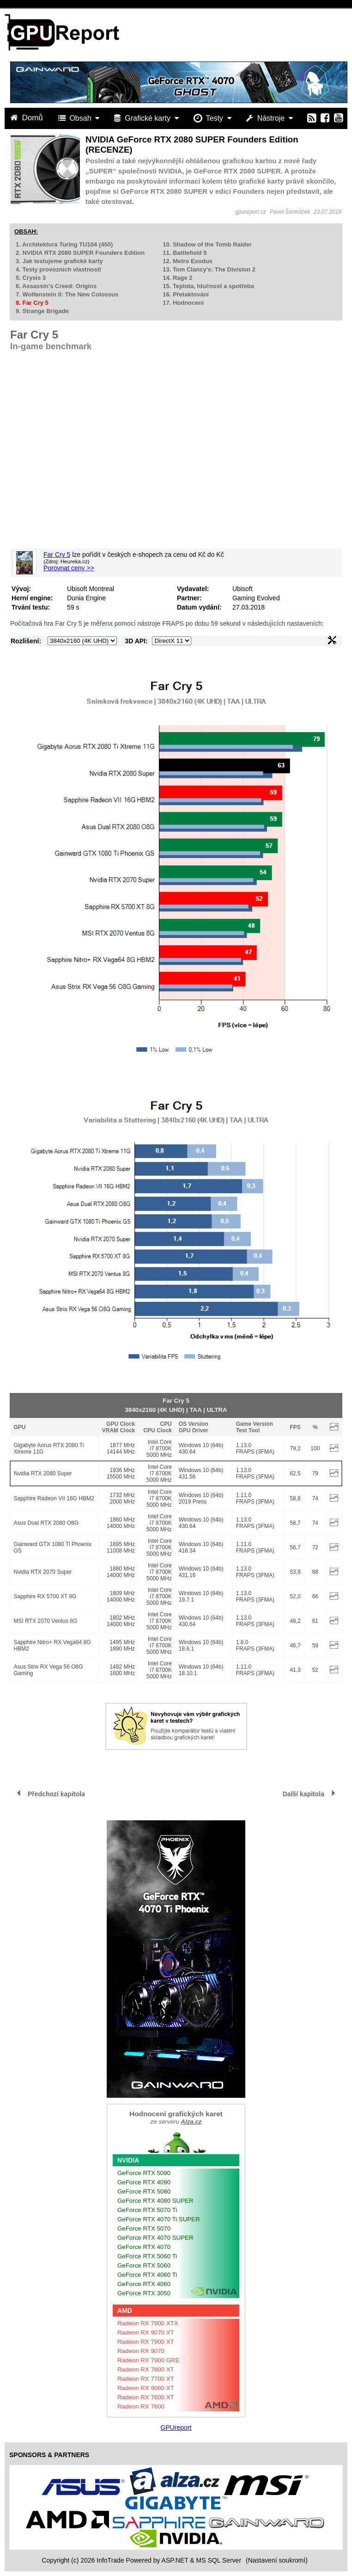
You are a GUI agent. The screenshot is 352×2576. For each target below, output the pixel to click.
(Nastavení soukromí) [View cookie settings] (277, 2560)
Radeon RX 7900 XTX (147, 2323)
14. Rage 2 (177, 277)
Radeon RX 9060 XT (145, 2388)
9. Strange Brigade (42, 311)
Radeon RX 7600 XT (145, 2397)
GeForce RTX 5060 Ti (147, 2256)
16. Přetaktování (186, 294)
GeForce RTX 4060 (143, 2283)
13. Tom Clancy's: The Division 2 (209, 269)
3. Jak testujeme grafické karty (59, 261)
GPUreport (176, 2427)
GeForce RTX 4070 (143, 2246)
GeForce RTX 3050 (143, 2293)
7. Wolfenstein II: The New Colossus (67, 294)
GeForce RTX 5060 (143, 2265)
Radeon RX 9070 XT (145, 2332)
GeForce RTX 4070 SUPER (155, 2237)
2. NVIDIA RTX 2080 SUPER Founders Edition (80, 252)
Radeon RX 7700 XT (145, 2378)
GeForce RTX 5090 (143, 2172)
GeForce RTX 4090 (143, 2182)
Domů (27, 117)
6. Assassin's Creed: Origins (56, 286)
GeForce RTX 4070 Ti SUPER (158, 2219)
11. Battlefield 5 (184, 252)
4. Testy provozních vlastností (58, 269)
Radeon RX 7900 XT (145, 2341)
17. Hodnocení (183, 302)
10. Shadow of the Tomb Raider (207, 244)
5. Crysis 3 (31, 277)
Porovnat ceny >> (68, 568)
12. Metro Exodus (187, 261)
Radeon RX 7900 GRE (148, 2360)
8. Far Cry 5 (32, 302)
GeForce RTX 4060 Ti (147, 2274)
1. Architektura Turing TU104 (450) (64, 244)
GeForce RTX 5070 (143, 2228)
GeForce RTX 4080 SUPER (155, 2200)
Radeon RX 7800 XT (145, 2369)
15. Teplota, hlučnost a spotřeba (208, 286)
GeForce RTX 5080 (143, 2191)
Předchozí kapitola (56, 1794)
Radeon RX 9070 (140, 2351)
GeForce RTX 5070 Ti (147, 2209)
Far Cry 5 (56, 554)
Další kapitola (303, 1794)
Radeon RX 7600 (140, 2406)
